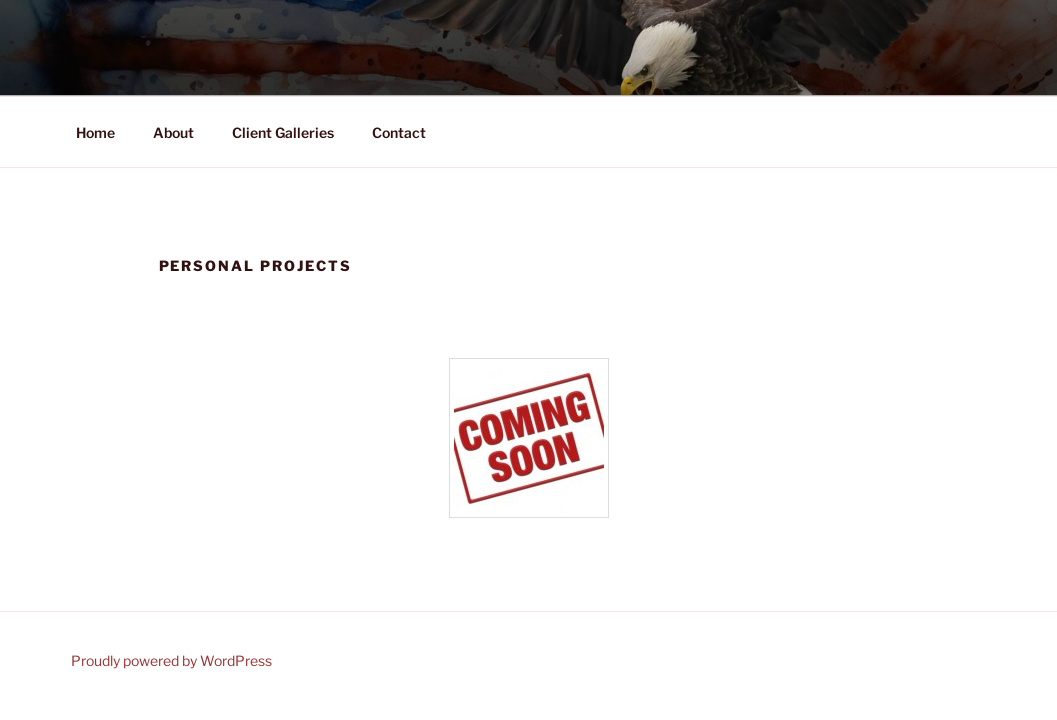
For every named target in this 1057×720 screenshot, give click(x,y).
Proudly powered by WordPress (171, 660)
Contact (399, 132)
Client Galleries (283, 132)
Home (95, 132)
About (173, 132)
